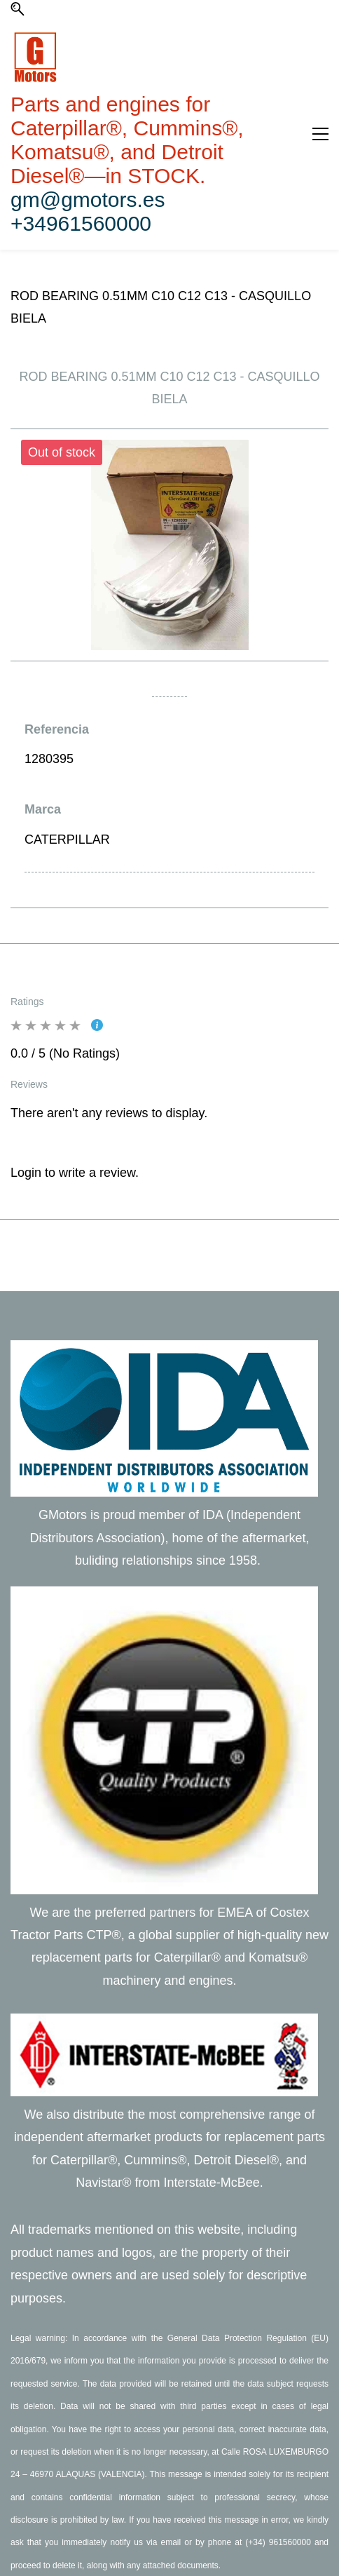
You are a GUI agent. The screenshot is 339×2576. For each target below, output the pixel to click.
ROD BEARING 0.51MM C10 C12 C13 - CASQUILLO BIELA (161, 307)
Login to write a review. (75, 1173)
